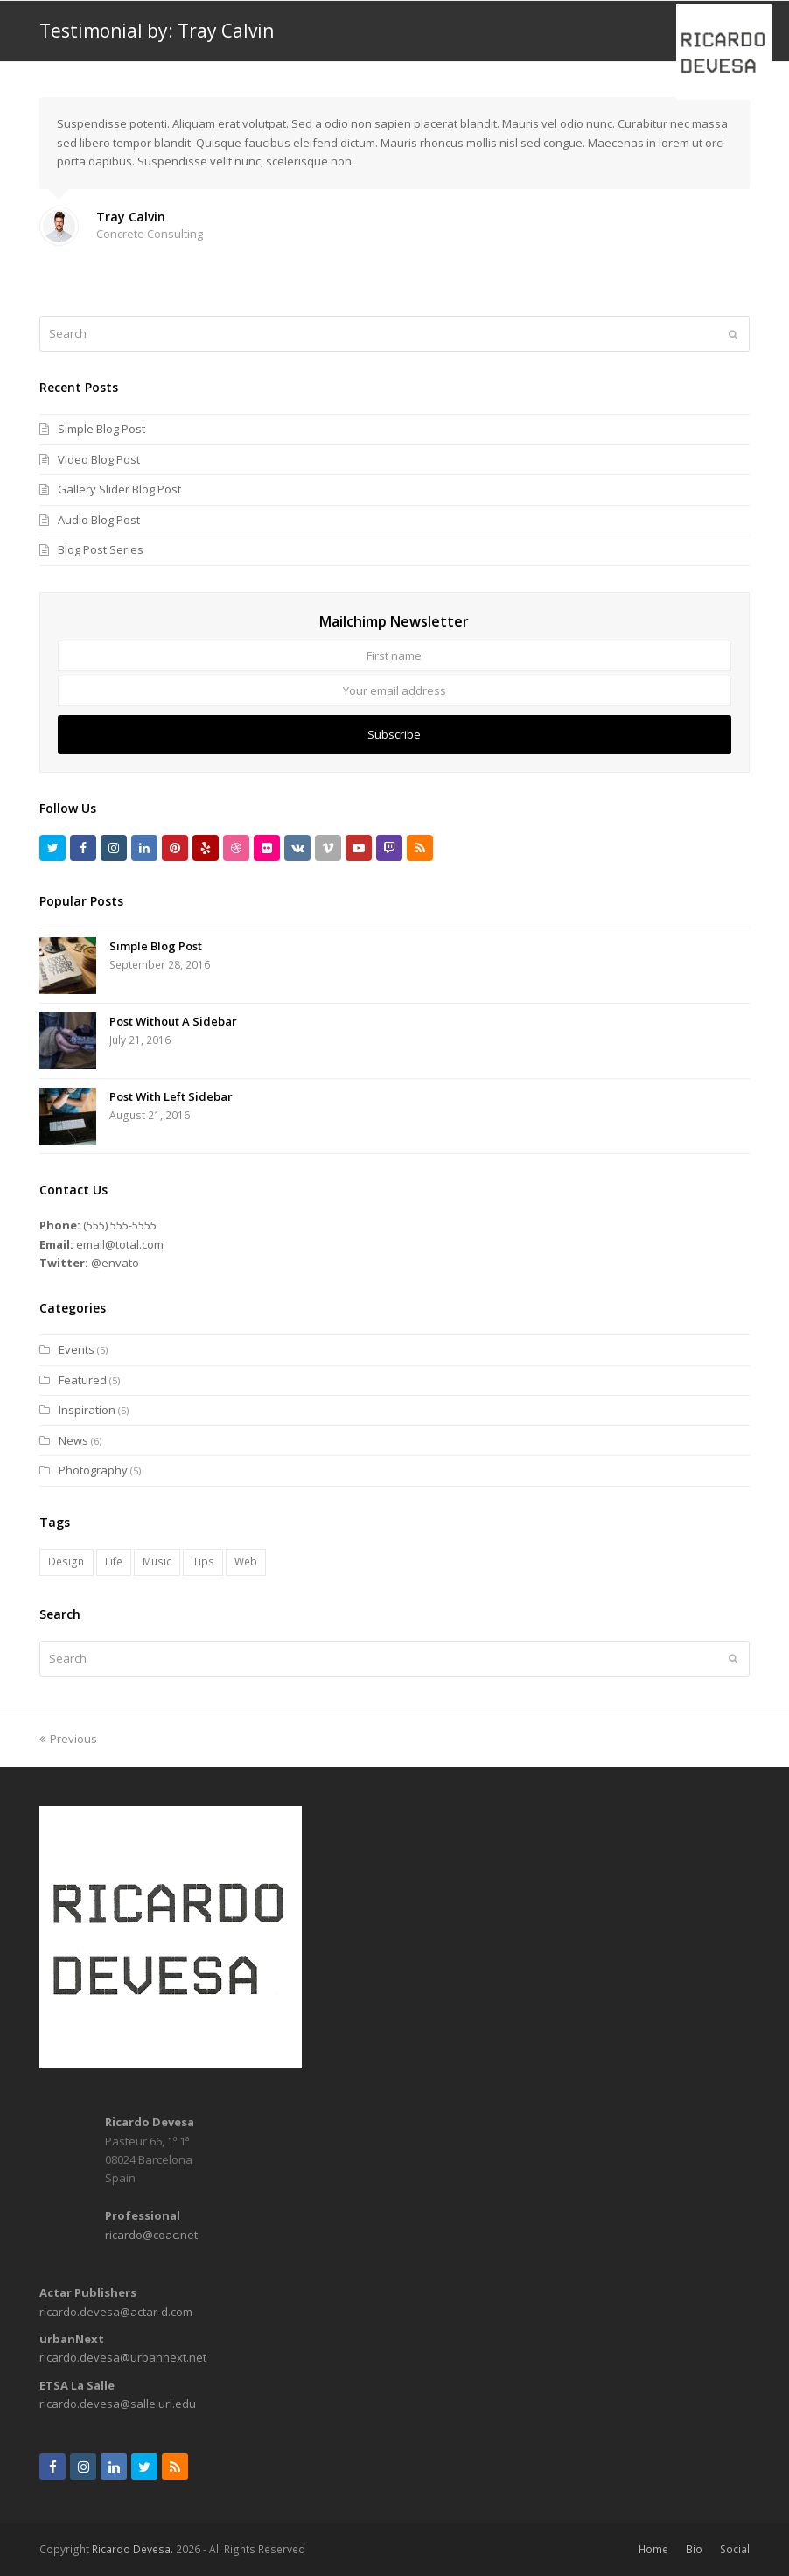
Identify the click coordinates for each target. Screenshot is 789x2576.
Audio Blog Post (99, 520)
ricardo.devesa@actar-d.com (115, 2312)
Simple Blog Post (101, 429)
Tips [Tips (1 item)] (203, 1561)
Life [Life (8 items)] (113, 1561)
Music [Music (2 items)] (157, 1561)
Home (653, 2549)
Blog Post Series (100, 549)
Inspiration (87, 1410)
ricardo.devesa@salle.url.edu (117, 2404)
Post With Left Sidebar (171, 1096)
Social (735, 2549)
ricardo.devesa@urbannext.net (122, 2357)
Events (76, 1349)
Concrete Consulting (149, 234)
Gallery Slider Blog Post (119, 489)
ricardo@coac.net (151, 2235)
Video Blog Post (99, 459)
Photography (93, 1470)
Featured (83, 1380)
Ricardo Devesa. (132, 2549)
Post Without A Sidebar (173, 1021)
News (73, 1440)
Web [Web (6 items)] (245, 1561)
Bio (694, 2549)
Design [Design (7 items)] (66, 1561)
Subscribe (394, 734)
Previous (68, 1738)
